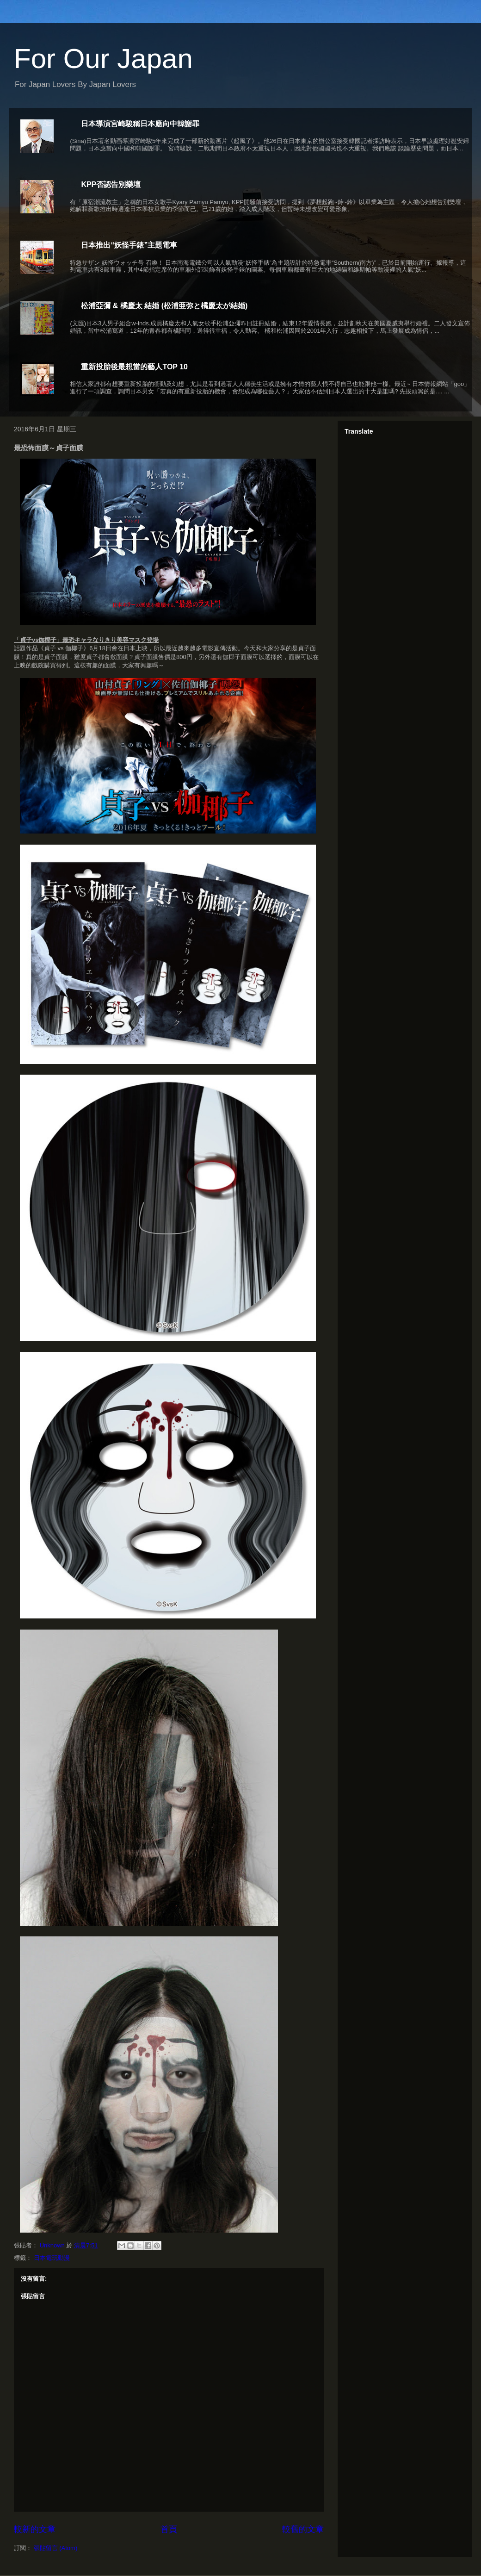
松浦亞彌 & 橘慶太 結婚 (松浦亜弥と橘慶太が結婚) (164, 306)
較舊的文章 (303, 2529)
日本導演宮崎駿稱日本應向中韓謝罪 (140, 124)
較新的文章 (35, 2529)
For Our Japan (103, 58)
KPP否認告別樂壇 (111, 184)
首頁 (168, 2529)
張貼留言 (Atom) (56, 2548)
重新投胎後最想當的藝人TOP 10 (134, 367)
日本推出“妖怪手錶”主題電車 (129, 245)
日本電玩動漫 (52, 2257)
